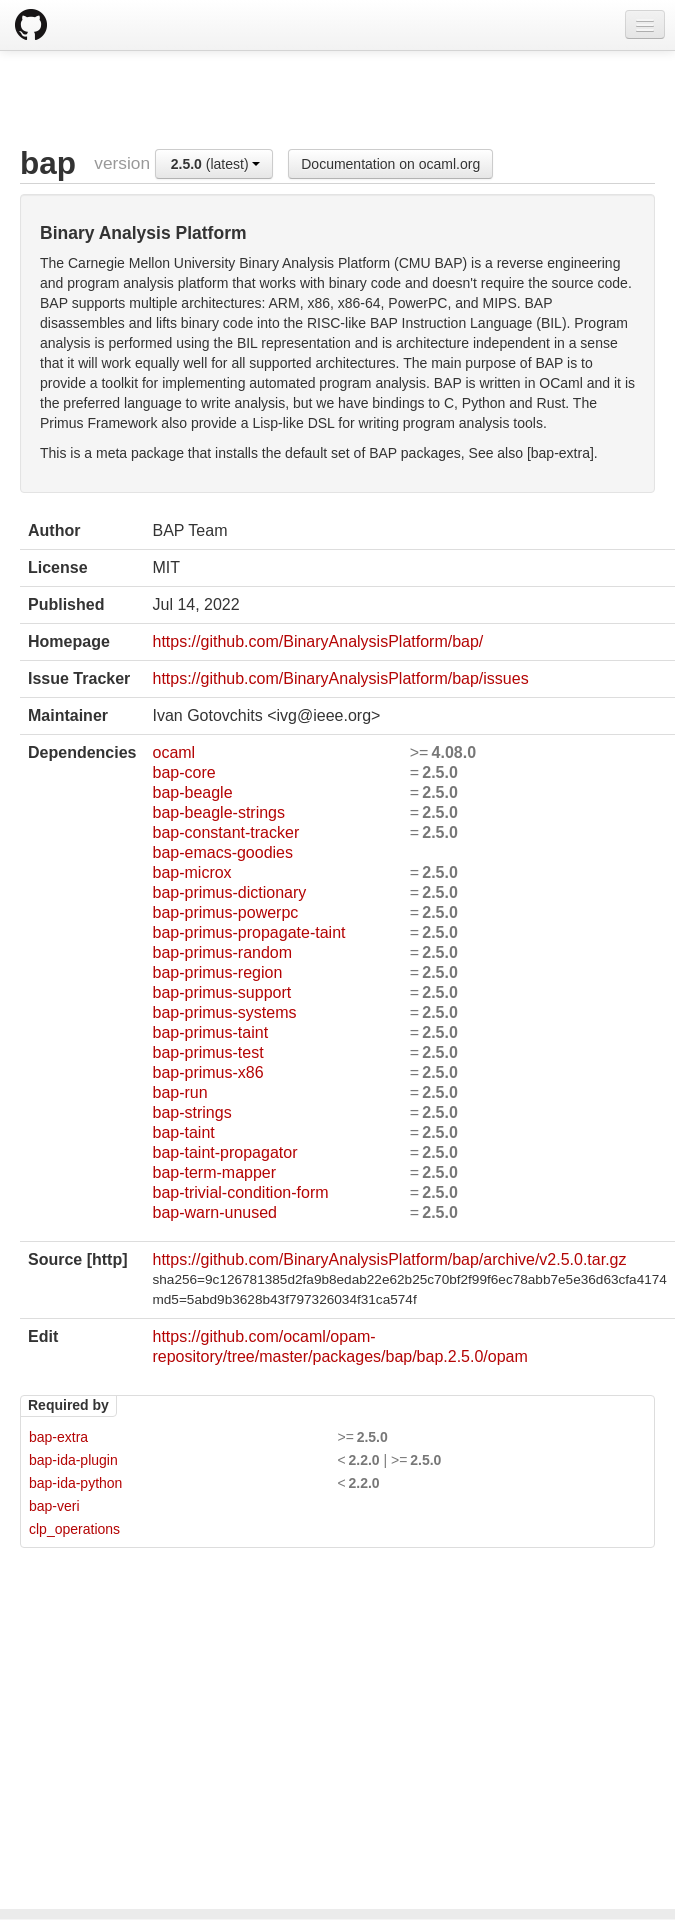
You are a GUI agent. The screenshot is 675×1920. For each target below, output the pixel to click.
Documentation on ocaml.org (390, 164)
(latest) (216, 164)
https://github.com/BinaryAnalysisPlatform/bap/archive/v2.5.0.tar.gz (389, 1259)
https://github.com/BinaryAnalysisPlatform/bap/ (317, 641)
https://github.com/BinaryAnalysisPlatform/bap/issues (340, 678)
